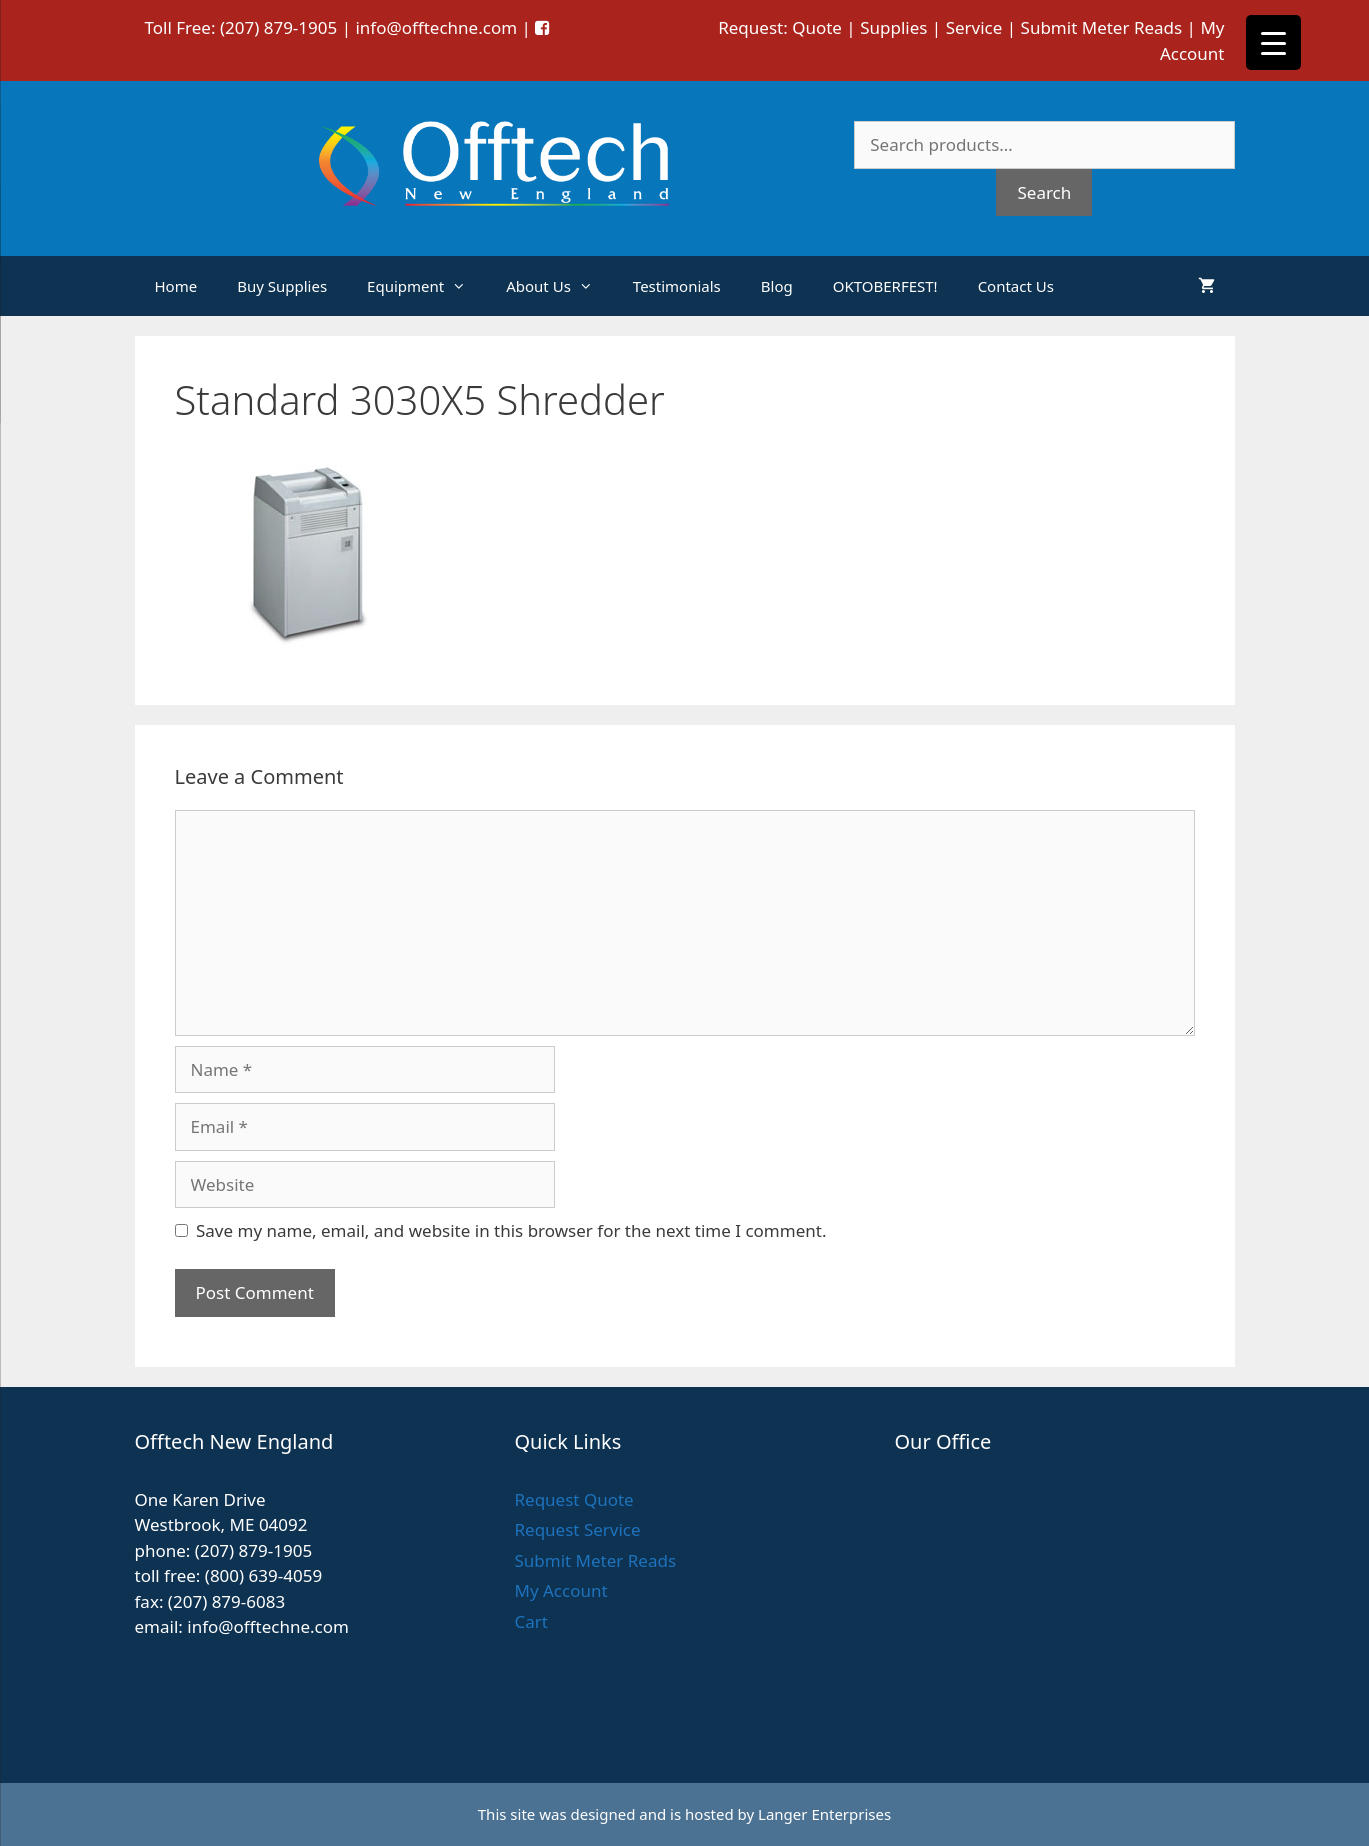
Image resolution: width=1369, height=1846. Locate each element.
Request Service (577, 1529)
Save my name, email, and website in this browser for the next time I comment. (511, 1230)
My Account (560, 1590)
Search (1044, 192)
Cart (530, 1621)
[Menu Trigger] (1273, 42)
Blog (777, 286)
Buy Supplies (282, 286)
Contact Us (1016, 286)
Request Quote (573, 1499)
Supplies (893, 27)
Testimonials (677, 286)
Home (176, 286)
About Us (559, 286)
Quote (817, 27)
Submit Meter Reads (1102, 27)
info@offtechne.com (436, 27)
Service (974, 27)
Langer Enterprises (824, 1814)
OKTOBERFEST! (885, 286)
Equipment (426, 286)
